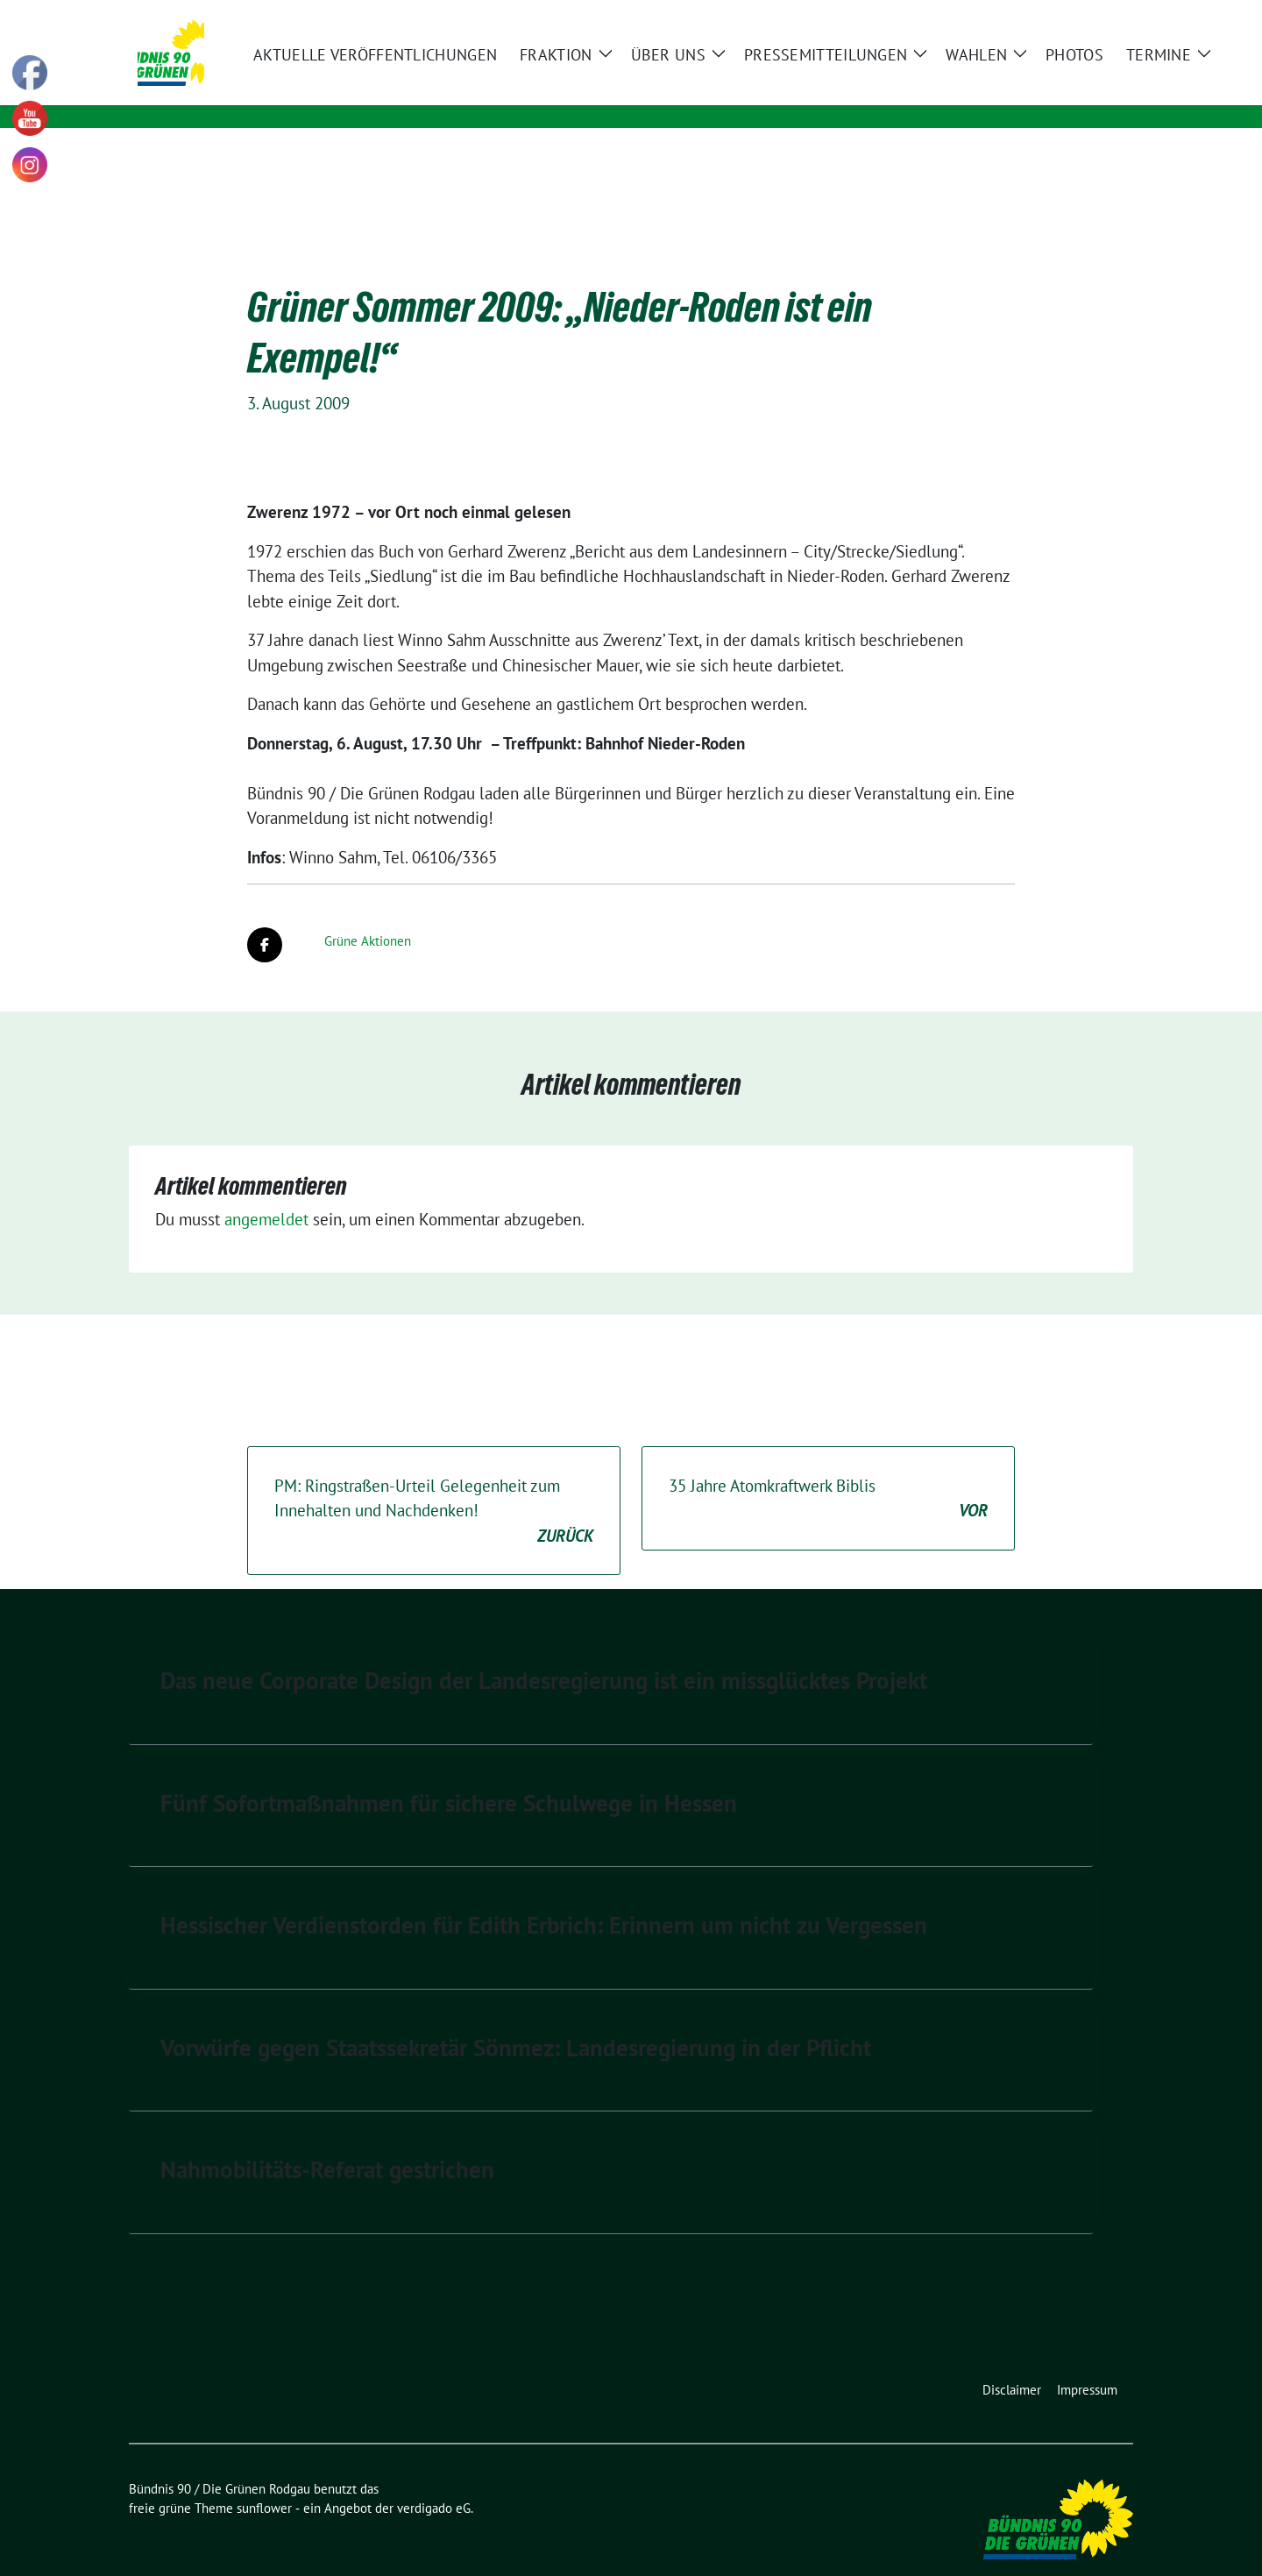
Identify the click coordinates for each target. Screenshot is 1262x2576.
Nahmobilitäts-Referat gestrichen (327, 2142)
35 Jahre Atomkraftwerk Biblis (828, 1472)
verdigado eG (434, 2481)
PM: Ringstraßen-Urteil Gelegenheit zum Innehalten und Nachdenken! (433, 1485)
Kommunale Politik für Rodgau (399, 92)
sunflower (264, 2481)
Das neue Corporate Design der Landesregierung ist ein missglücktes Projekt (543, 1653)
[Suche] (1077, 15)
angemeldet (266, 1192)
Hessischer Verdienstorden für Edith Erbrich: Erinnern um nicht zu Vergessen (543, 1897)
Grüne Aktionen (367, 913)
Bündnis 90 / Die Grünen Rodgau (423, 67)
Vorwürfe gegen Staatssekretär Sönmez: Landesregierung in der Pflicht (515, 2020)
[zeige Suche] (1102, 15)
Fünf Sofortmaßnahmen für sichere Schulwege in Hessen (448, 1776)
